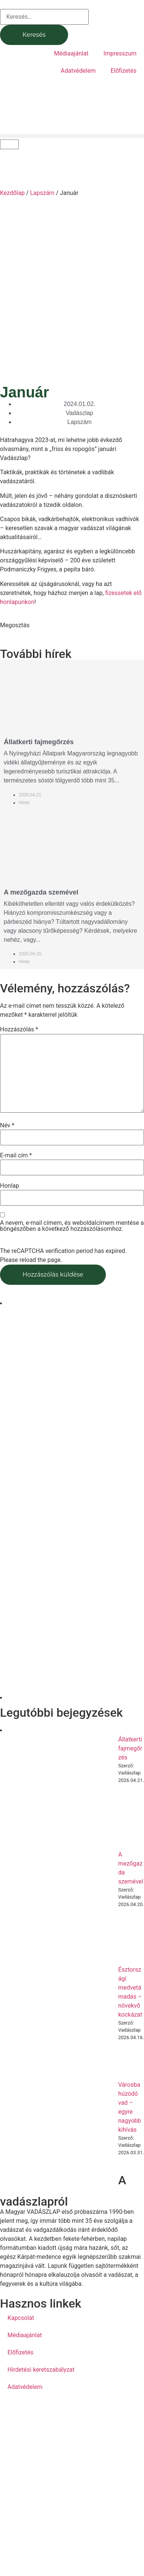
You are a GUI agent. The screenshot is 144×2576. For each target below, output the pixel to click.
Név (7, 1125)
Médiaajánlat (71, 53)
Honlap (9, 1186)
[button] (72, 136)
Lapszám (42, 192)
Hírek (24, 802)
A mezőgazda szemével (41, 892)
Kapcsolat (20, 2317)
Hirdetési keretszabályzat (40, 2369)
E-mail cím (16, 1155)
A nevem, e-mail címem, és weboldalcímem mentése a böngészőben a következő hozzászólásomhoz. (72, 1226)
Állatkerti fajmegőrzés (39, 742)
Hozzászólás (19, 1029)
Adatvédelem (78, 70)
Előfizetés (124, 70)
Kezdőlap (12, 192)
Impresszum (120, 53)
